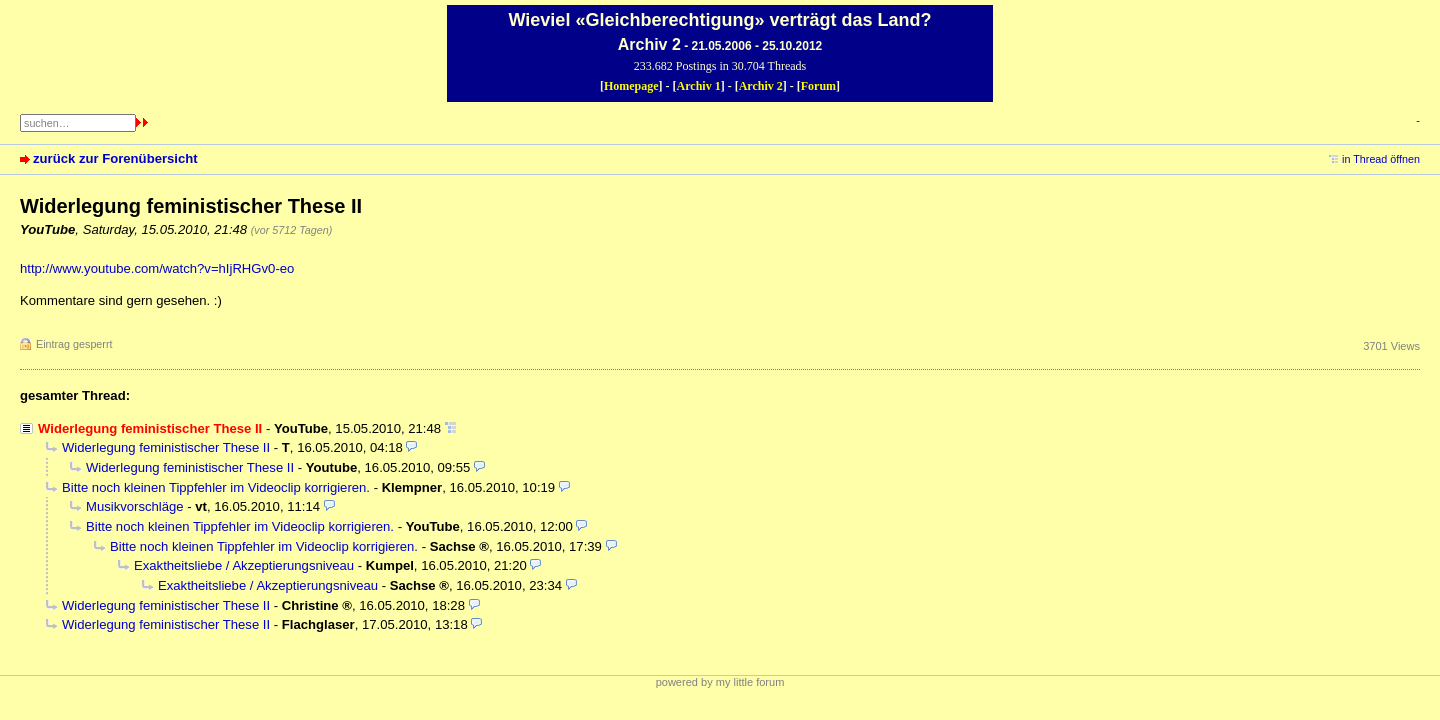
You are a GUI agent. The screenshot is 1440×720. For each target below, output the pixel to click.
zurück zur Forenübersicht (115, 158)
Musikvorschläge (135, 506)
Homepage (631, 86)
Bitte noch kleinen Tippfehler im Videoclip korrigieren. (216, 487)
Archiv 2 (761, 86)
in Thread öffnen (1381, 159)
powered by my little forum (720, 682)
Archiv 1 (699, 86)
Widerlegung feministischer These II (166, 447)
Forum (818, 86)
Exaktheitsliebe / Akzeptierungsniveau (244, 565)
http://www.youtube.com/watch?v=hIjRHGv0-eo (157, 268)
